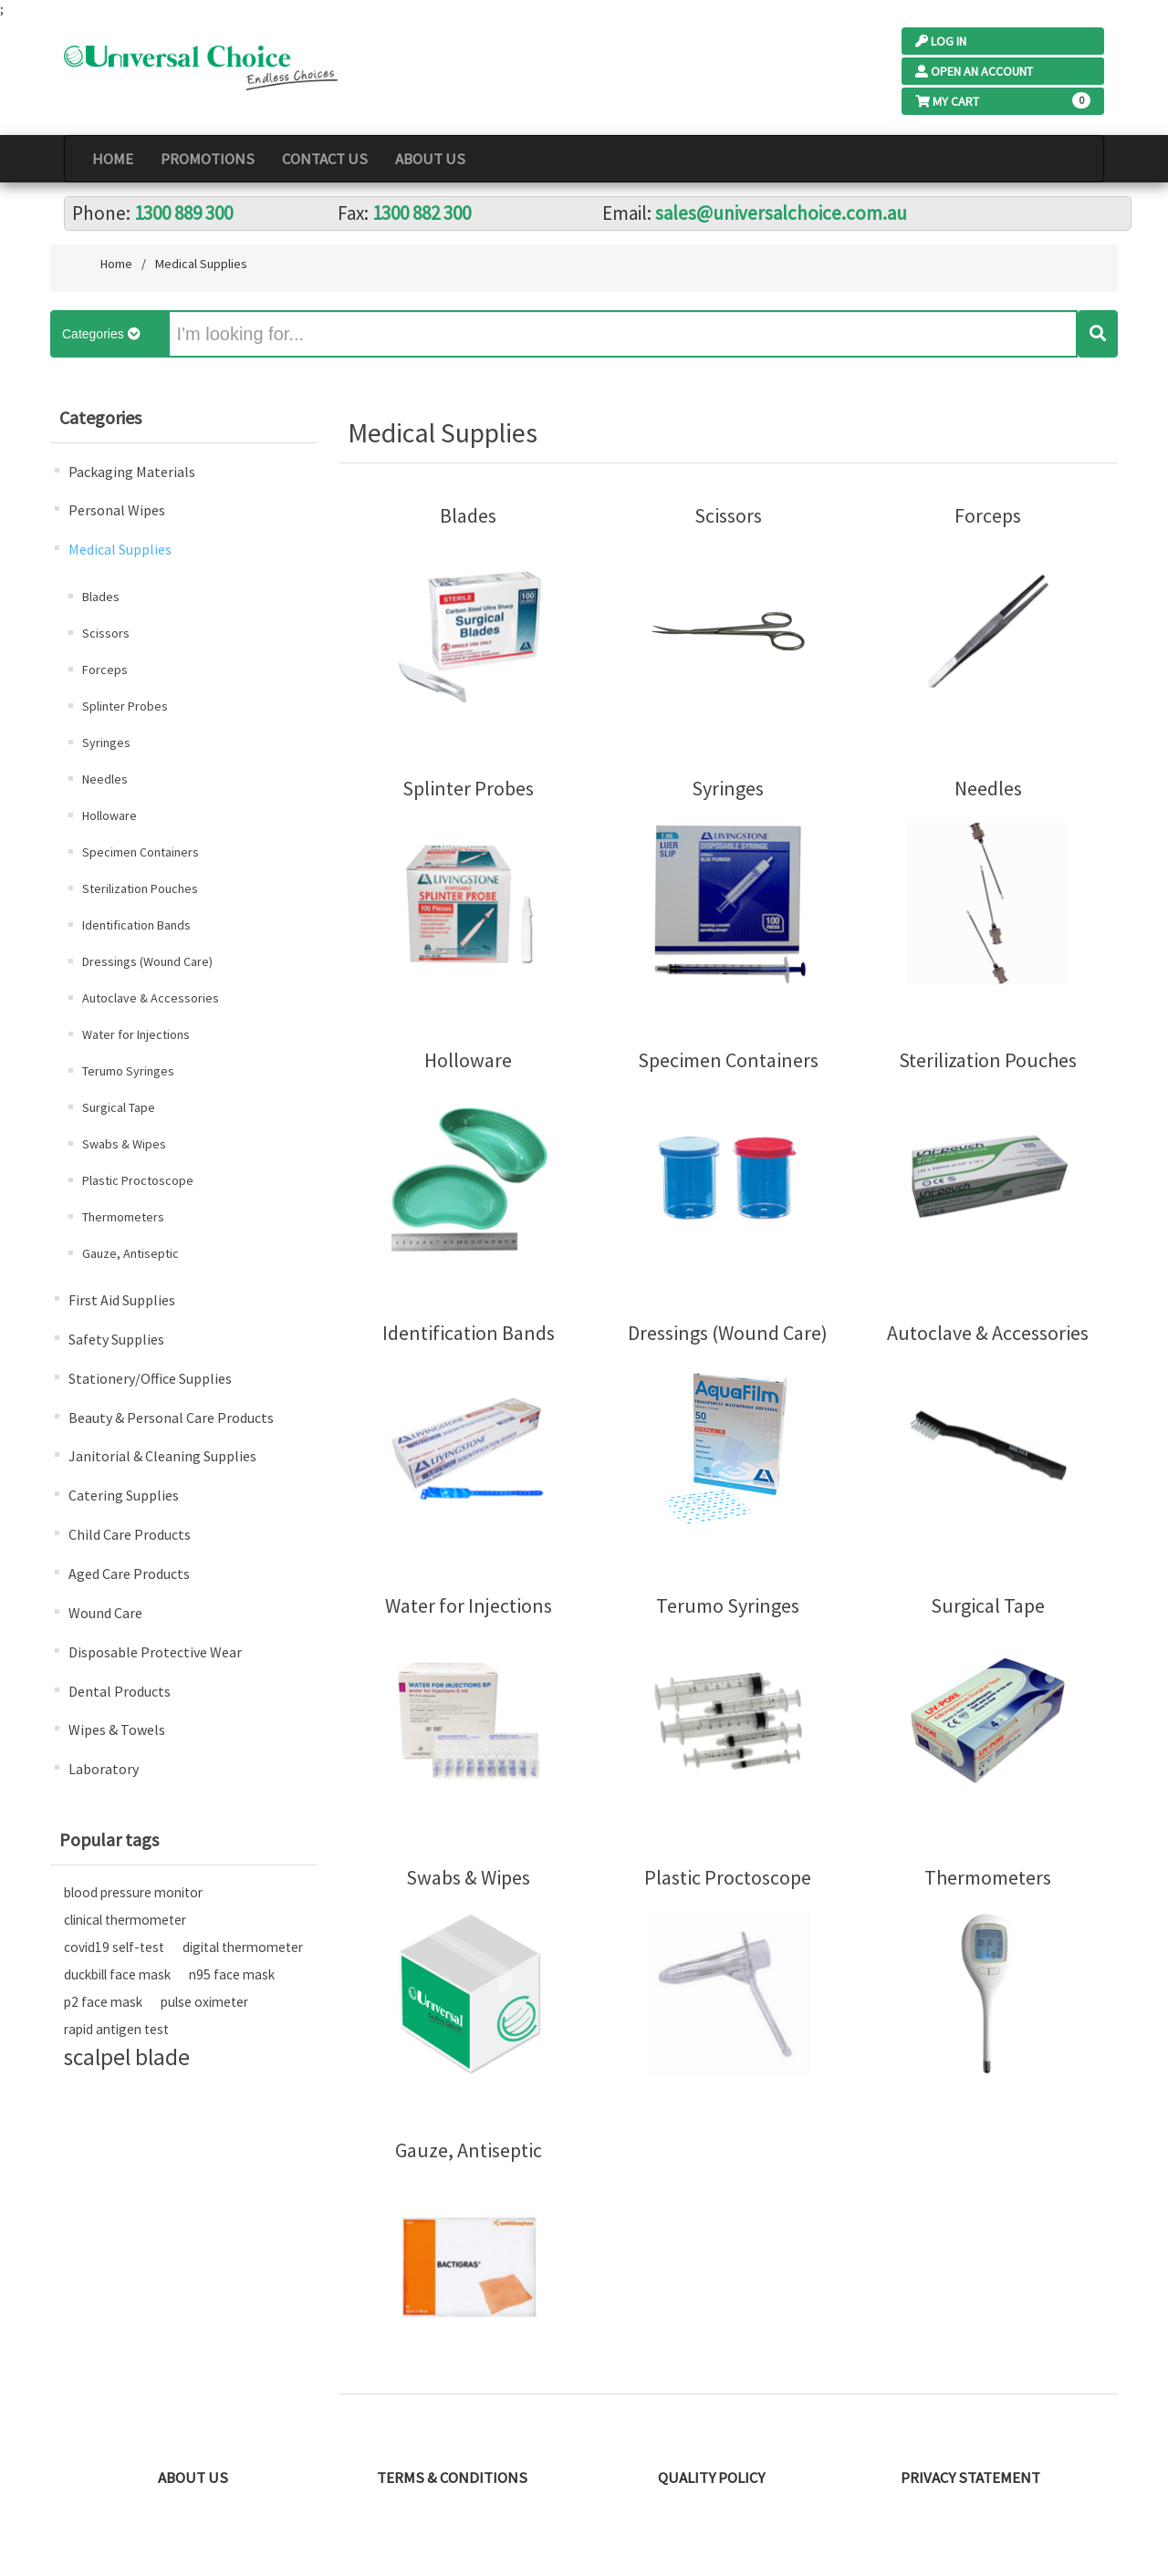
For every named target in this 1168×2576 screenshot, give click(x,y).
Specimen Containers (140, 852)
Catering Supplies (123, 1495)
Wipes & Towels (116, 1729)
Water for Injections (136, 1034)
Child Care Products (129, 1534)
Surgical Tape (118, 1107)
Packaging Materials (131, 471)
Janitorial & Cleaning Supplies (162, 1456)
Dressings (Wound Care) (147, 961)
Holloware (109, 815)
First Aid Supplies (121, 1300)
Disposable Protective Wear (155, 1652)
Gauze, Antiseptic (130, 1253)
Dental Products (119, 1691)
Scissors (106, 633)
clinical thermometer (125, 1919)
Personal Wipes (116, 510)
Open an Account (974, 71)
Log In (940, 41)
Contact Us (325, 159)
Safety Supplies (116, 1339)
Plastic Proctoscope (137, 1180)
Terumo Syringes (128, 1071)
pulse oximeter (204, 2001)
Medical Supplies (120, 549)
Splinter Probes (125, 706)
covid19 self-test (114, 1947)
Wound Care (105, 1613)
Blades (101, 596)
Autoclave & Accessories (150, 998)
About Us (430, 159)
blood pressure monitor (133, 1892)
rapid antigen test (116, 2029)
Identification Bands (136, 925)
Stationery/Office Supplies (150, 1378)
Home (112, 159)
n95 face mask (232, 1974)
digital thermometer (242, 1947)
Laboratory (103, 1769)
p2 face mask (103, 2001)
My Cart (947, 101)
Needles (105, 779)
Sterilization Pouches (140, 888)
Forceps (105, 669)
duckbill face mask (117, 1974)
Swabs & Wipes (124, 1144)
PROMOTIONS (208, 159)
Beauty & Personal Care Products (171, 1417)
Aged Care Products (129, 1573)
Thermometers (123, 1217)
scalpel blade (127, 2057)
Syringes (106, 742)
